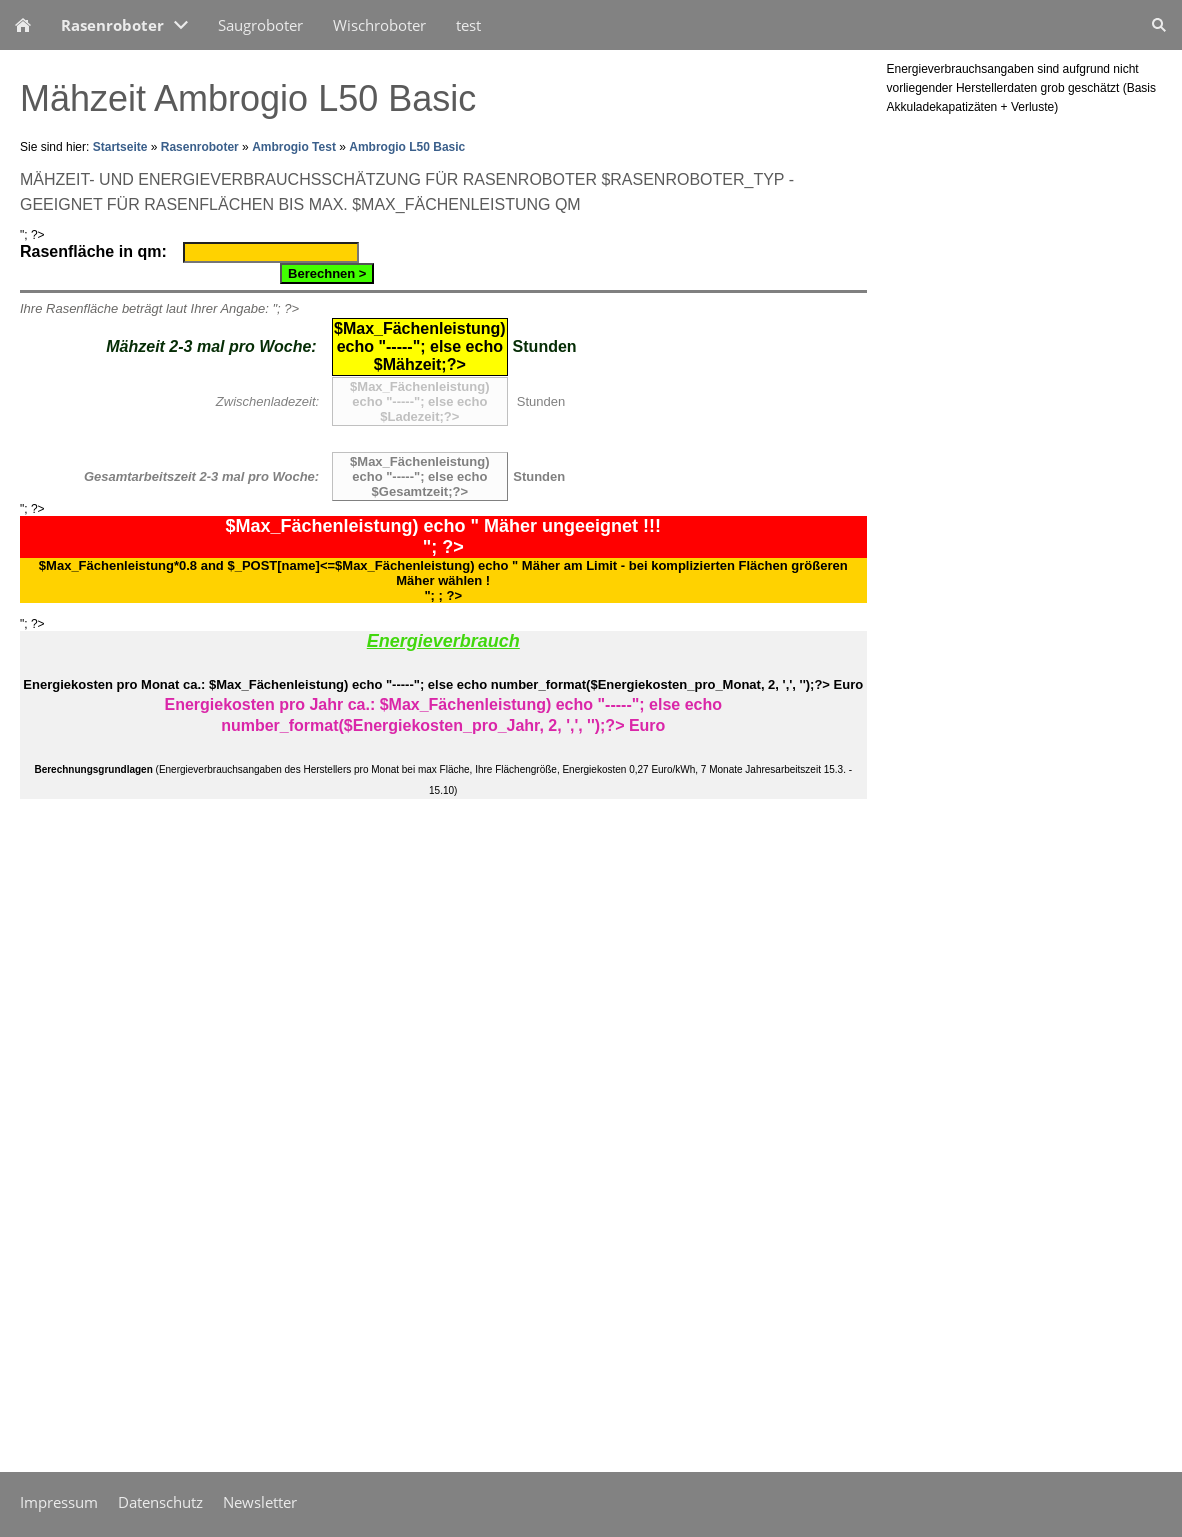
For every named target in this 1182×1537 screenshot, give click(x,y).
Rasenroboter (200, 147)
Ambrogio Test (294, 147)
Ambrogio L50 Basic (407, 147)
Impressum (59, 1502)
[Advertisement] (80, 1139)
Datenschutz (160, 1502)
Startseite (120, 147)
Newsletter (260, 1502)
